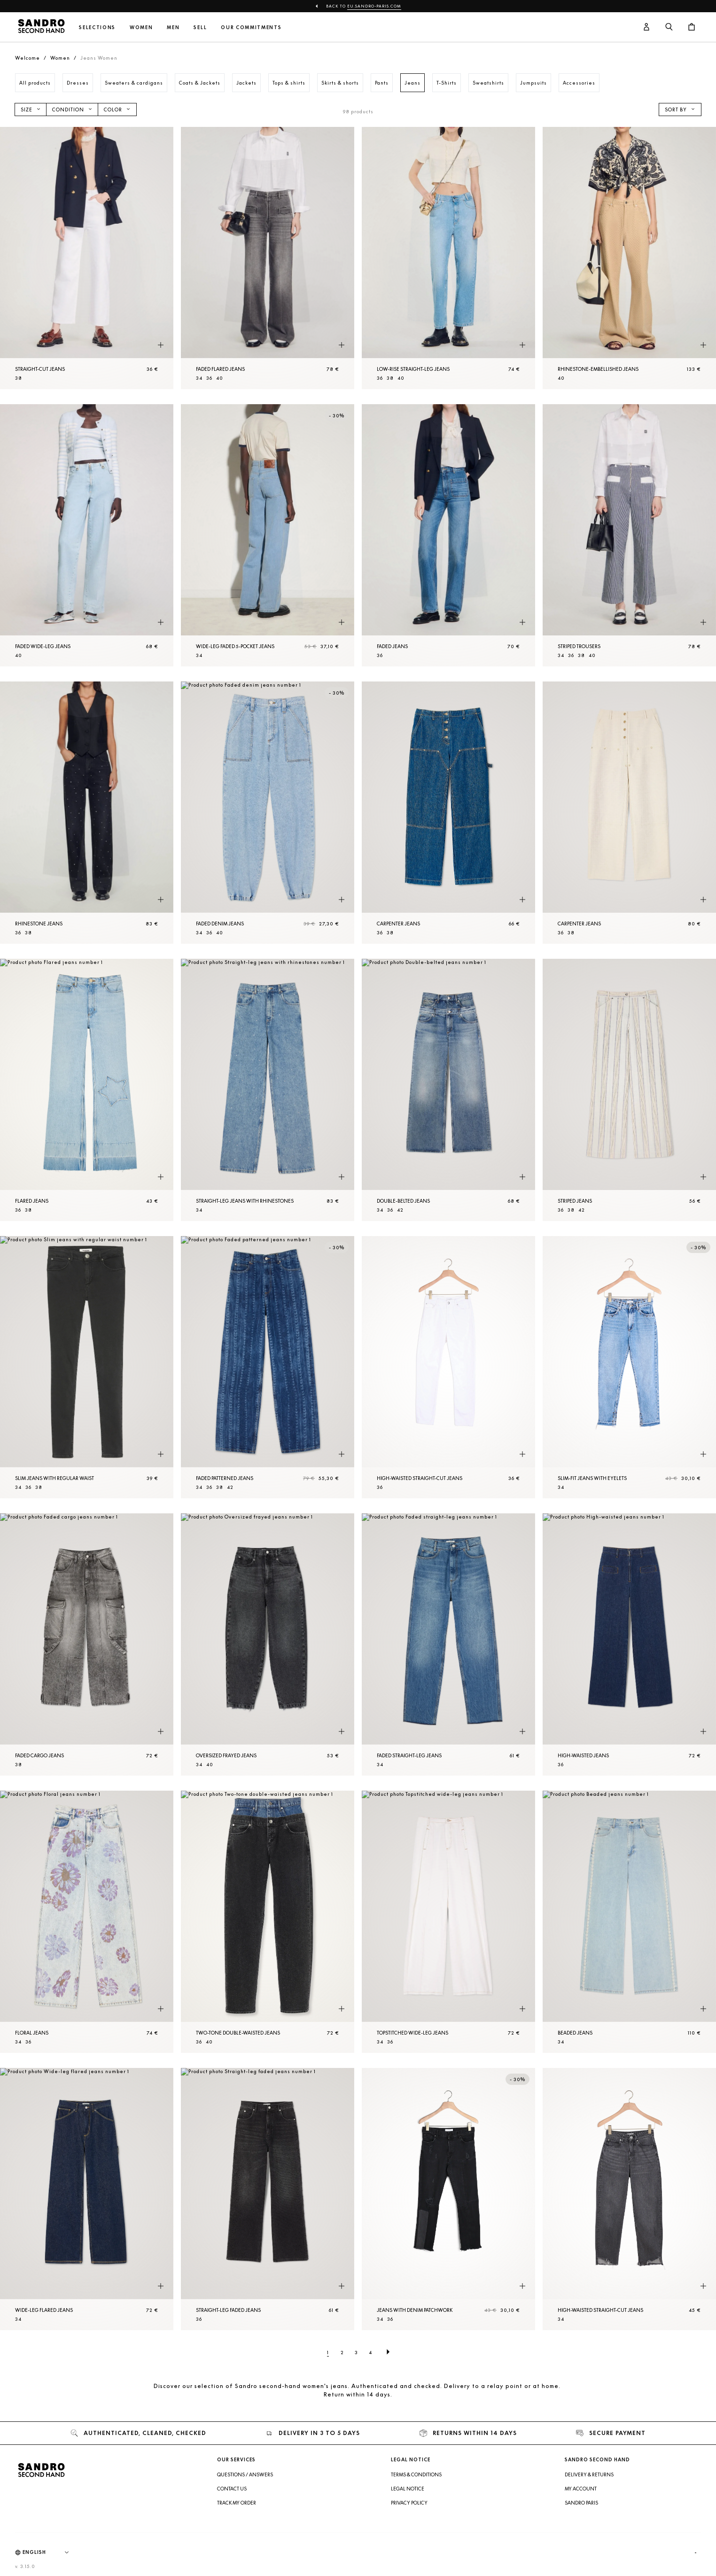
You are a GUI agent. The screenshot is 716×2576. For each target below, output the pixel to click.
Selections (97, 27)
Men (173, 27)
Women (141, 27)
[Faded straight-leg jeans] (448, 1644)
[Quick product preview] (161, 345)
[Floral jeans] (86, 1922)
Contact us (232, 2488)
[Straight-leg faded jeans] (267, 2199)
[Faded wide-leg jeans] (86, 535)
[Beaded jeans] (629, 1922)
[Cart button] (691, 27)
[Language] (50, 2552)
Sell (200, 27)
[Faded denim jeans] (267, 812)
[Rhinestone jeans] (86, 812)
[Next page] (388, 2352)
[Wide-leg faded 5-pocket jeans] (267, 535)
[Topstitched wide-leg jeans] (448, 1922)
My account (581, 2488)
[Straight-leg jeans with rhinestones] (267, 1090)
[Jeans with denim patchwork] (448, 2199)
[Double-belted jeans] (448, 1090)
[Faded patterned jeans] (267, 1367)
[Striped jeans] (629, 1090)
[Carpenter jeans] (448, 812)
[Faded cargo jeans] (86, 1644)
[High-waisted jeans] (629, 1644)
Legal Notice (407, 2488)
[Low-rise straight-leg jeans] (448, 258)
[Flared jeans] (86, 1090)
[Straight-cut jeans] (86, 258)
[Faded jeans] (448, 535)
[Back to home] (41, 27)
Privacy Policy (409, 2503)
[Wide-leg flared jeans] (86, 2199)
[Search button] (669, 27)
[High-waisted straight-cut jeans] (448, 1367)
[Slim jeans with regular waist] (86, 1367)
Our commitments (251, 27)
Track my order (236, 2503)
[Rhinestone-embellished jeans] (629, 258)
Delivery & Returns (589, 2474)
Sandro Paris (581, 2503)
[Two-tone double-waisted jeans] (267, 1922)
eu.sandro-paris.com (374, 6)
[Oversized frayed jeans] (267, 1644)
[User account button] (646, 27)
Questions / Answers (245, 2474)
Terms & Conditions (416, 2474)
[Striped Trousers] (629, 535)
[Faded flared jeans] (267, 258)
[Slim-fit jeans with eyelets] (629, 1367)
